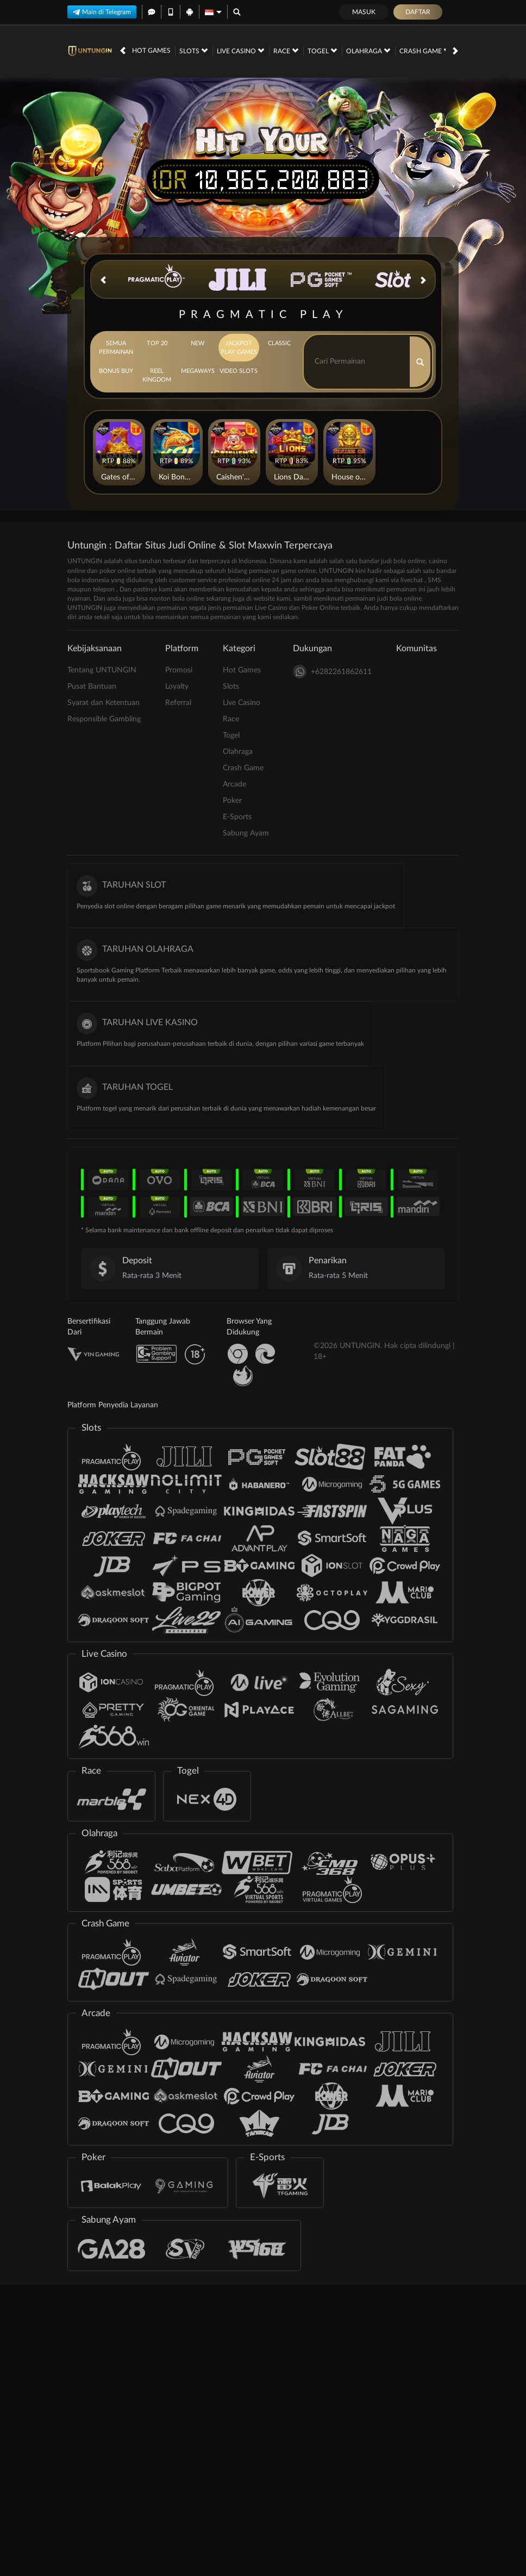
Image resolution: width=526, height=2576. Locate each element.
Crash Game (424, 50)
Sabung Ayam (246, 833)
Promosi (178, 670)
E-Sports (237, 817)
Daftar (417, 12)
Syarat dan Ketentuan (103, 703)
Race (285, 50)
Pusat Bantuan (91, 686)
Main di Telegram (102, 12)
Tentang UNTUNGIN (101, 670)
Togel (322, 50)
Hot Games (151, 50)
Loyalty (177, 686)
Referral (178, 703)
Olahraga (368, 50)
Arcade (234, 784)
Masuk (363, 12)
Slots (193, 50)
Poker (232, 800)
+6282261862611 (332, 671)
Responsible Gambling (104, 719)
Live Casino (240, 50)
